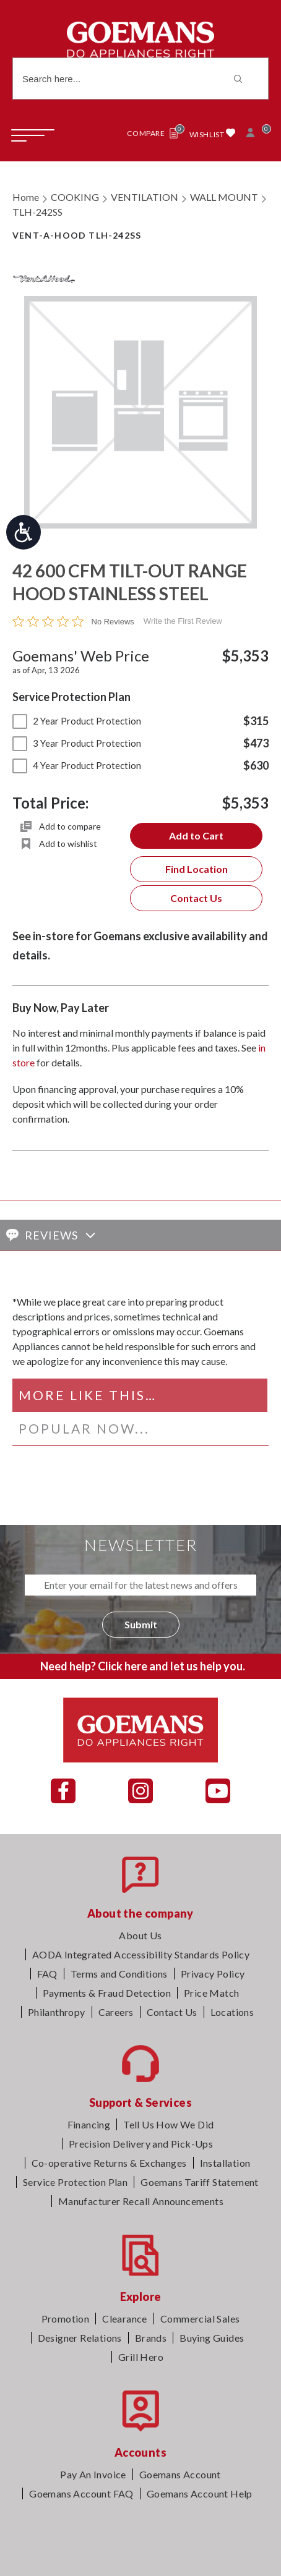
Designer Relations (80, 2338)
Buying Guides (211, 2338)
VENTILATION (144, 197)
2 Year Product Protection (76, 721)
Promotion (65, 2318)
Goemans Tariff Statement (199, 2182)
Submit (140, 1624)
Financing (89, 2124)
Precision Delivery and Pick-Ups (141, 2143)
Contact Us (196, 898)
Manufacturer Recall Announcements (140, 2201)
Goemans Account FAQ (81, 2493)
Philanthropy (56, 2012)
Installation (225, 2163)
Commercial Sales (200, 2318)
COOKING (75, 197)
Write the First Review (183, 621)
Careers (116, 2012)
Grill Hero (140, 2357)
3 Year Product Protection (76, 743)
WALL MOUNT (224, 197)
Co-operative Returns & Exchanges (109, 2163)
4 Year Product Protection (76, 765)
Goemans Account (180, 2474)
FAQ (47, 1973)
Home (25, 197)
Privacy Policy (213, 1973)
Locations (232, 2012)
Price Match (211, 1993)
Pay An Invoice (93, 2474)
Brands (150, 2338)
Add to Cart (196, 835)
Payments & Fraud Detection (107, 1993)
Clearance (124, 2318)
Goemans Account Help (200, 2493)
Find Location (196, 869)
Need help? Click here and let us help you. (142, 1666)
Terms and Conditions (119, 1973)
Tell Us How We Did (168, 2124)
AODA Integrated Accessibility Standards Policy (140, 1954)
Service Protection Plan (75, 2182)
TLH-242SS (37, 212)
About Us (140, 1935)
